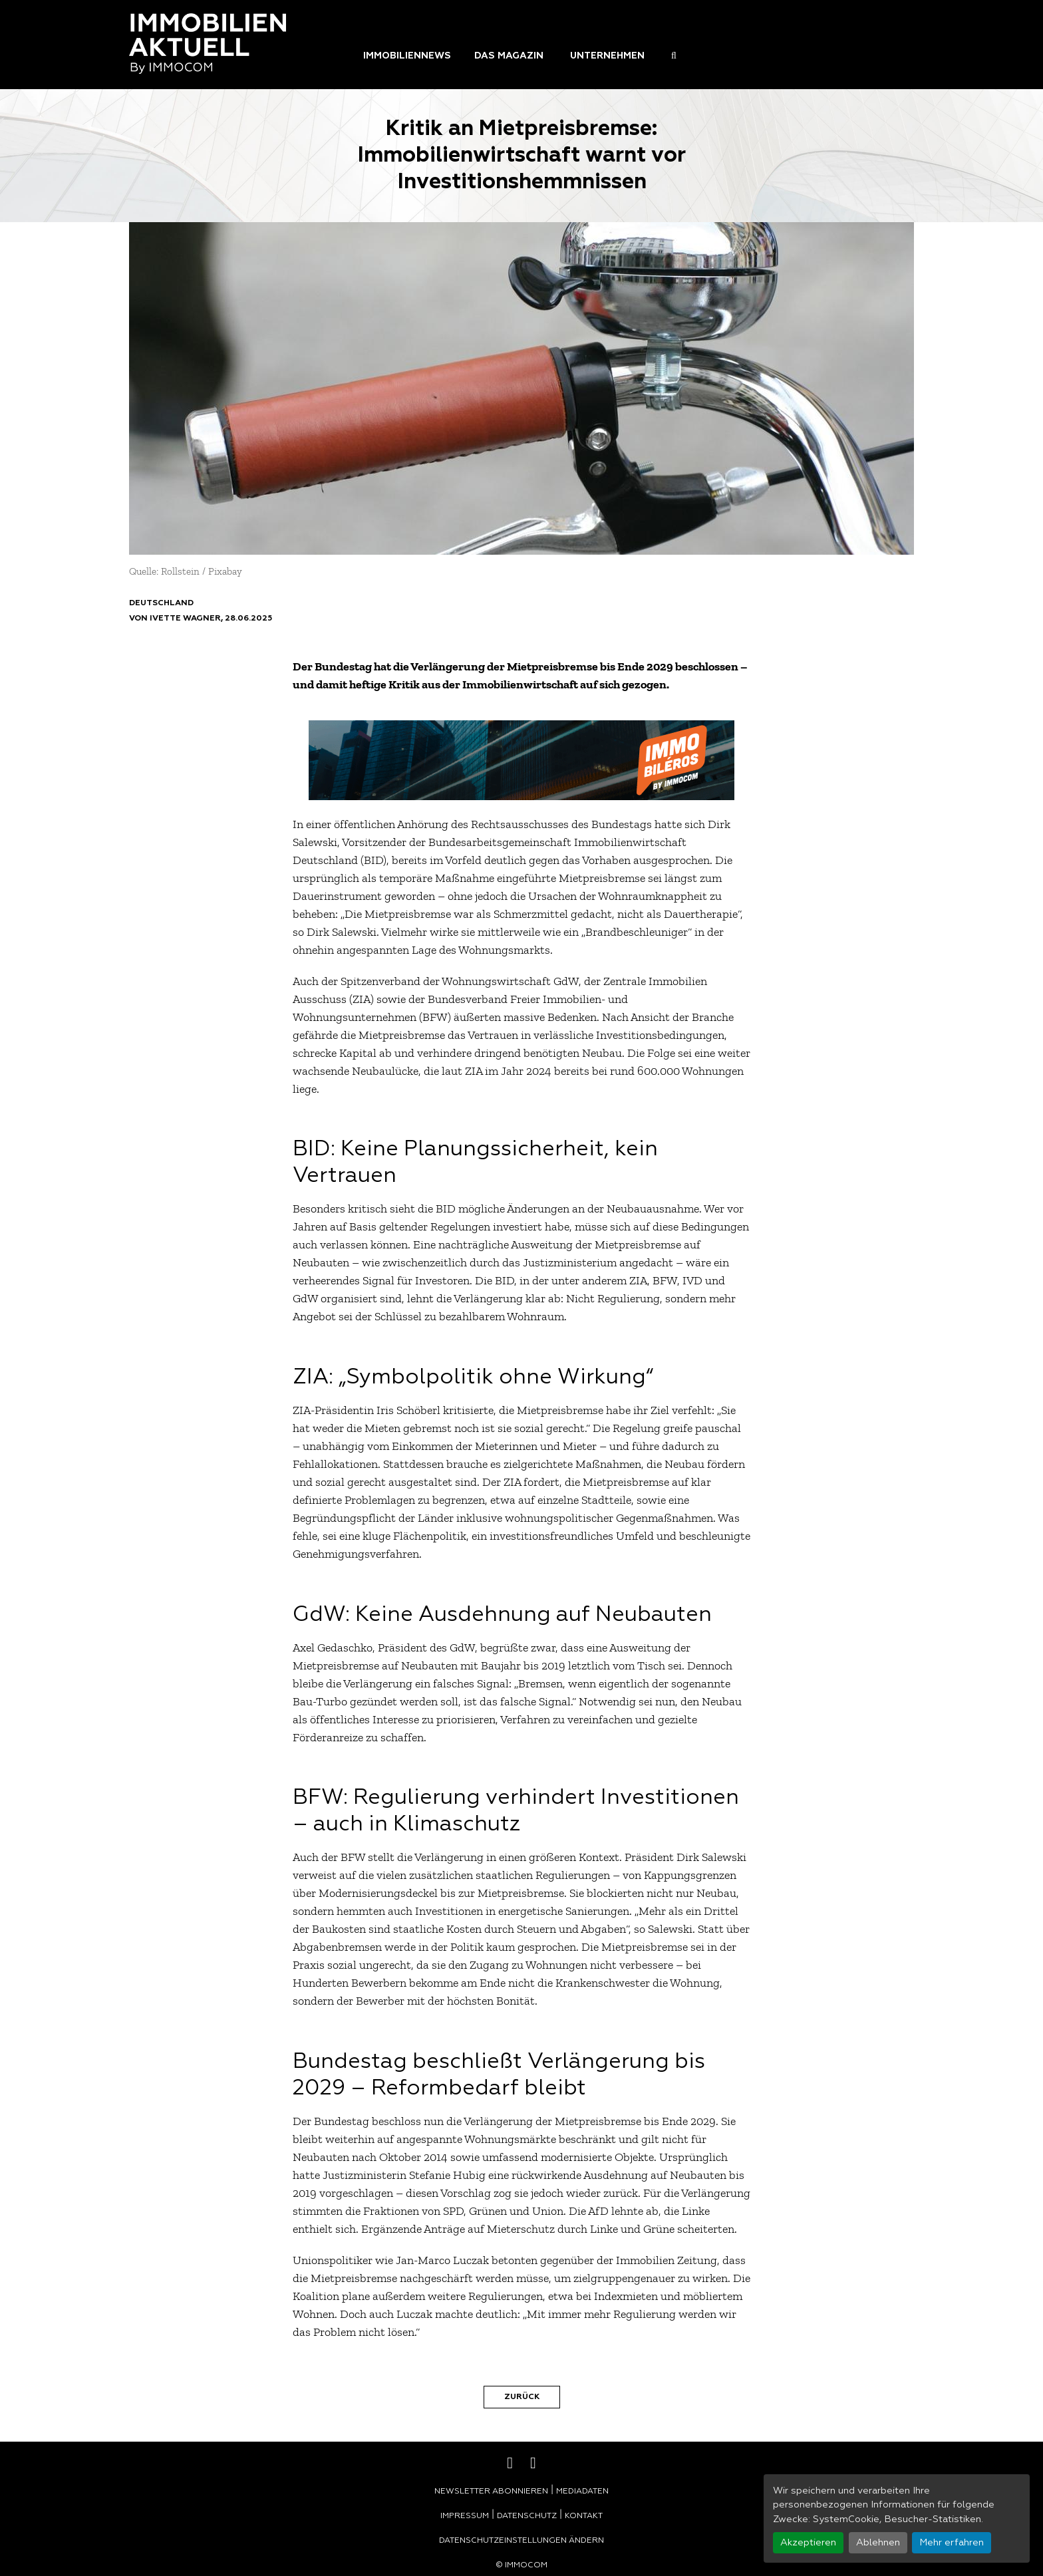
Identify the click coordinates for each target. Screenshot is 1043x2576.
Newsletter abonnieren (491, 2492)
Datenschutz (527, 2516)
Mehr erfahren (951, 2542)
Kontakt (584, 2516)
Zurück (521, 2397)
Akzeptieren (808, 2542)
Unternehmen (607, 56)
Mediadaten (582, 2492)
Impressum (464, 2516)
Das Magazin (508, 56)
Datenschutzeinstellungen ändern (521, 2541)
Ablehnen (878, 2542)
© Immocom (521, 2565)
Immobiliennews (407, 56)
